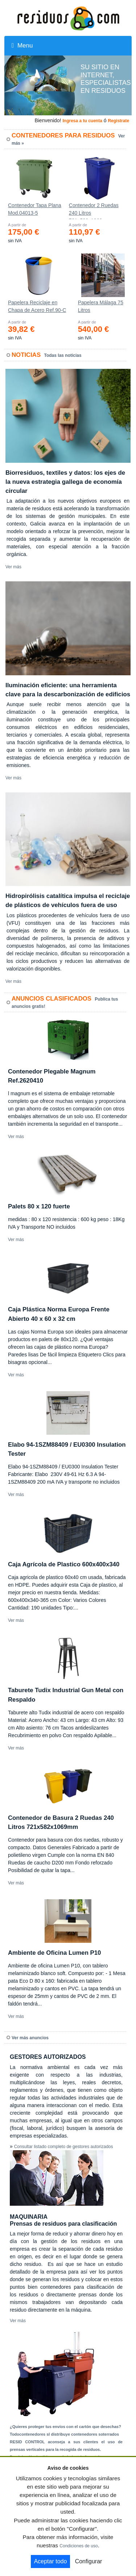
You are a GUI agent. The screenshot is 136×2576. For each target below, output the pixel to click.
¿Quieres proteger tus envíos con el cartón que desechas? (65, 2426)
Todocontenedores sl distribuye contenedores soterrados (64, 2434)
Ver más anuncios (30, 2037)
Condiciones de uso (78, 2545)
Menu (22, 45)
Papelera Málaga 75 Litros (100, 306)
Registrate (118, 120)
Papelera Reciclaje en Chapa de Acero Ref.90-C (37, 306)
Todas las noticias (63, 355)
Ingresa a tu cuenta (82, 120)
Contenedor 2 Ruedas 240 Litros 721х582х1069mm (94, 210)
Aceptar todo (50, 2561)
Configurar (88, 2561)
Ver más (13, 566)
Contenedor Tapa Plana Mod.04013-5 (34, 209)
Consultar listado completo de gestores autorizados (63, 2146)
